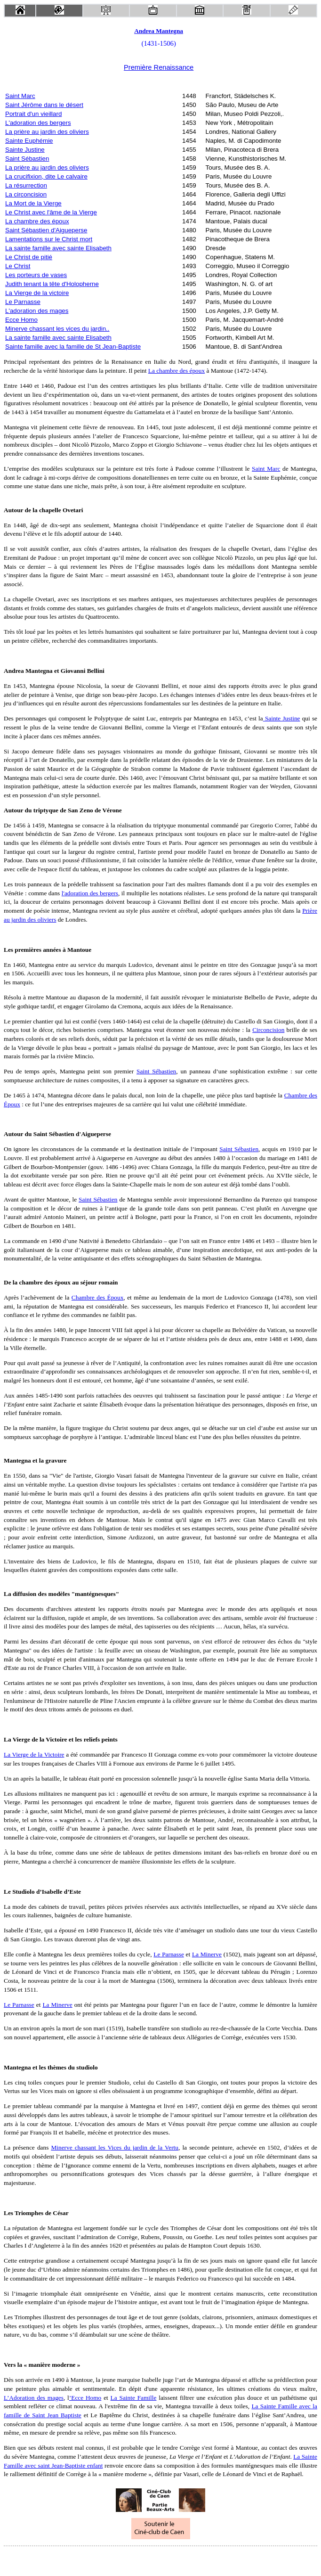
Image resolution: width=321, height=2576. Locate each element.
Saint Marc (20, 95)
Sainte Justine (25, 149)
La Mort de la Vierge (33, 203)
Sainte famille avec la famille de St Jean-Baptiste (73, 346)
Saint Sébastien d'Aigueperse (46, 230)
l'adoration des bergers (90, 893)
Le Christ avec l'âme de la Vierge (51, 212)
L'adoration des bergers (38, 122)
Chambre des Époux (97, 1297)
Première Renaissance (158, 67)
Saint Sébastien (27, 158)
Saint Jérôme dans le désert (44, 104)
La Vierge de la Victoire (34, 1754)
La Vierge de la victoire (37, 292)
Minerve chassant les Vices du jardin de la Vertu (114, 2147)
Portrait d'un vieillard (33, 113)
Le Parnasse (22, 301)
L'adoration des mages (36, 310)
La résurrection (26, 185)
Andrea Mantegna (158, 30)
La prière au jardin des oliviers (47, 131)
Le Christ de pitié (28, 257)
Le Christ (17, 266)
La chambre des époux (37, 221)
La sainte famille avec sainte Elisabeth (58, 248)
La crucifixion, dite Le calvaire (46, 176)
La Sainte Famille (134, 2397)
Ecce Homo (21, 319)
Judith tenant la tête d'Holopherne (52, 283)
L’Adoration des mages (34, 2397)
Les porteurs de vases (36, 274)
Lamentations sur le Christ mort (48, 239)
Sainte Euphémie (29, 140)
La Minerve (207, 1954)
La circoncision (26, 194)
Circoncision (268, 1029)
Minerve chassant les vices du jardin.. (57, 328)
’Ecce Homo (85, 2397)
